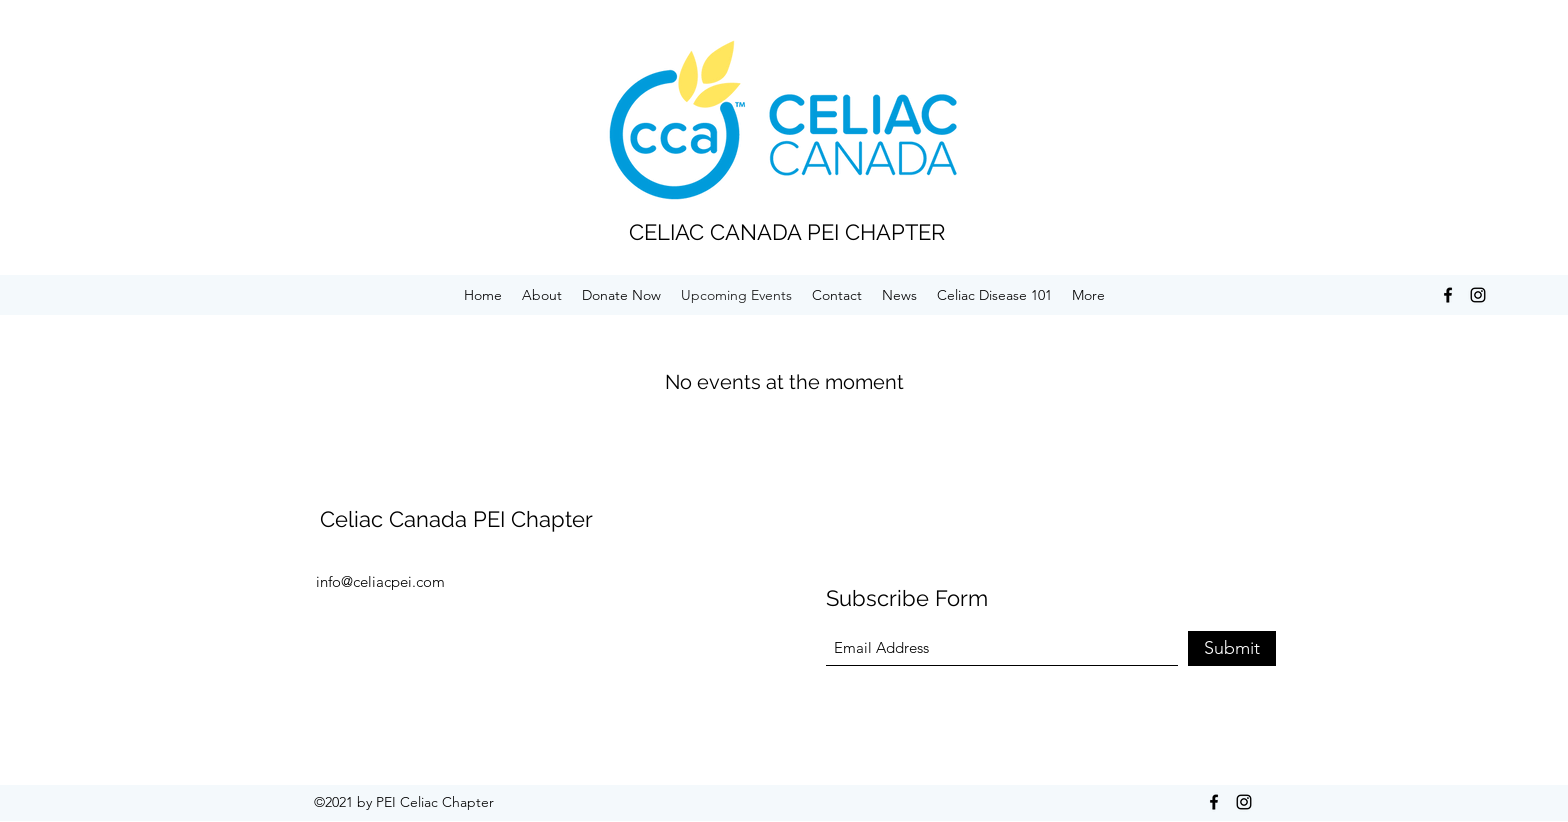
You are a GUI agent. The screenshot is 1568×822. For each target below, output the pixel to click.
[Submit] (1232, 648)
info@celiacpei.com (380, 581)
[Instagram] (1478, 295)
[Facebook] (1448, 295)
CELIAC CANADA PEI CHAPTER (787, 232)
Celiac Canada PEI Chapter (456, 519)
